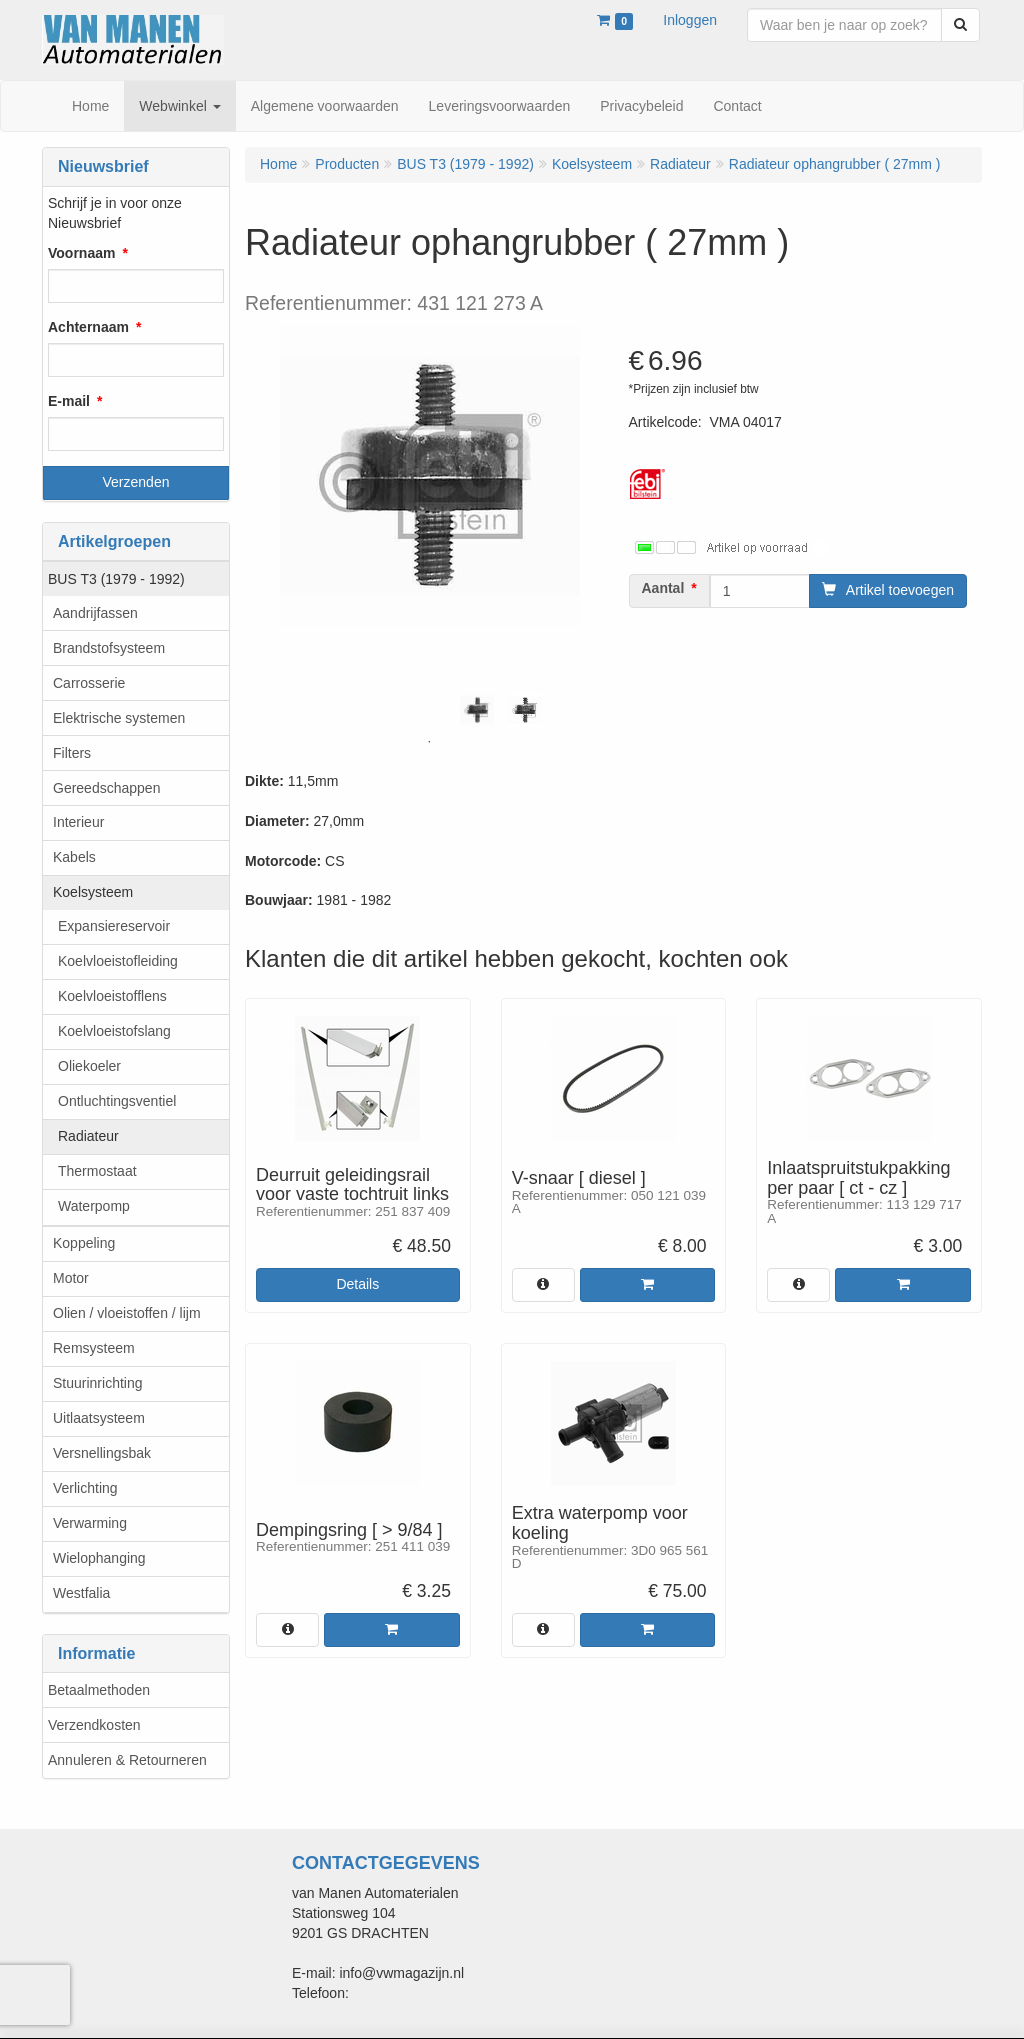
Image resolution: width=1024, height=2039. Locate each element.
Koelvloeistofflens (112, 996)
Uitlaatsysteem (99, 1418)
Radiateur (88, 1136)
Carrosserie (89, 683)
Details (357, 1284)
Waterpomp (94, 1206)
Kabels (74, 857)
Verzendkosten (94, 1725)
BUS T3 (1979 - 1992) (116, 579)
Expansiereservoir (114, 926)
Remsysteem (94, 1348)
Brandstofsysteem (109, 648)
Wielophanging (99, 1558)
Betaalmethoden (99, 1690)
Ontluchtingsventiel (117, 1101)
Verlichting (85, 1488)
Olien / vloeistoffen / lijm (127, 1313)
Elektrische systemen (119, 718)
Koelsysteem (93, 892)
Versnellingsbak (102, 1453)
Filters (72, 753)
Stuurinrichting (98, 1383)
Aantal (663, 588)
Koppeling (84, 1243)
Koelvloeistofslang (114, 1031)
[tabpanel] (477, 710)
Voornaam (81, 253)
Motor (71, 1278)
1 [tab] (429, 742)
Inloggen (690, 20)
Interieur (78, 822)
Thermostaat (97, 1171)
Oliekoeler (89, 1066)
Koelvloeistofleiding (118, 961)
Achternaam (88, 327)
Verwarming (90, 1523)
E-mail (69, 401)
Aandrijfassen (95, 613)
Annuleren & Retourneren (127, 1760)
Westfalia (81, 1593)
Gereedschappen (106, 788)
